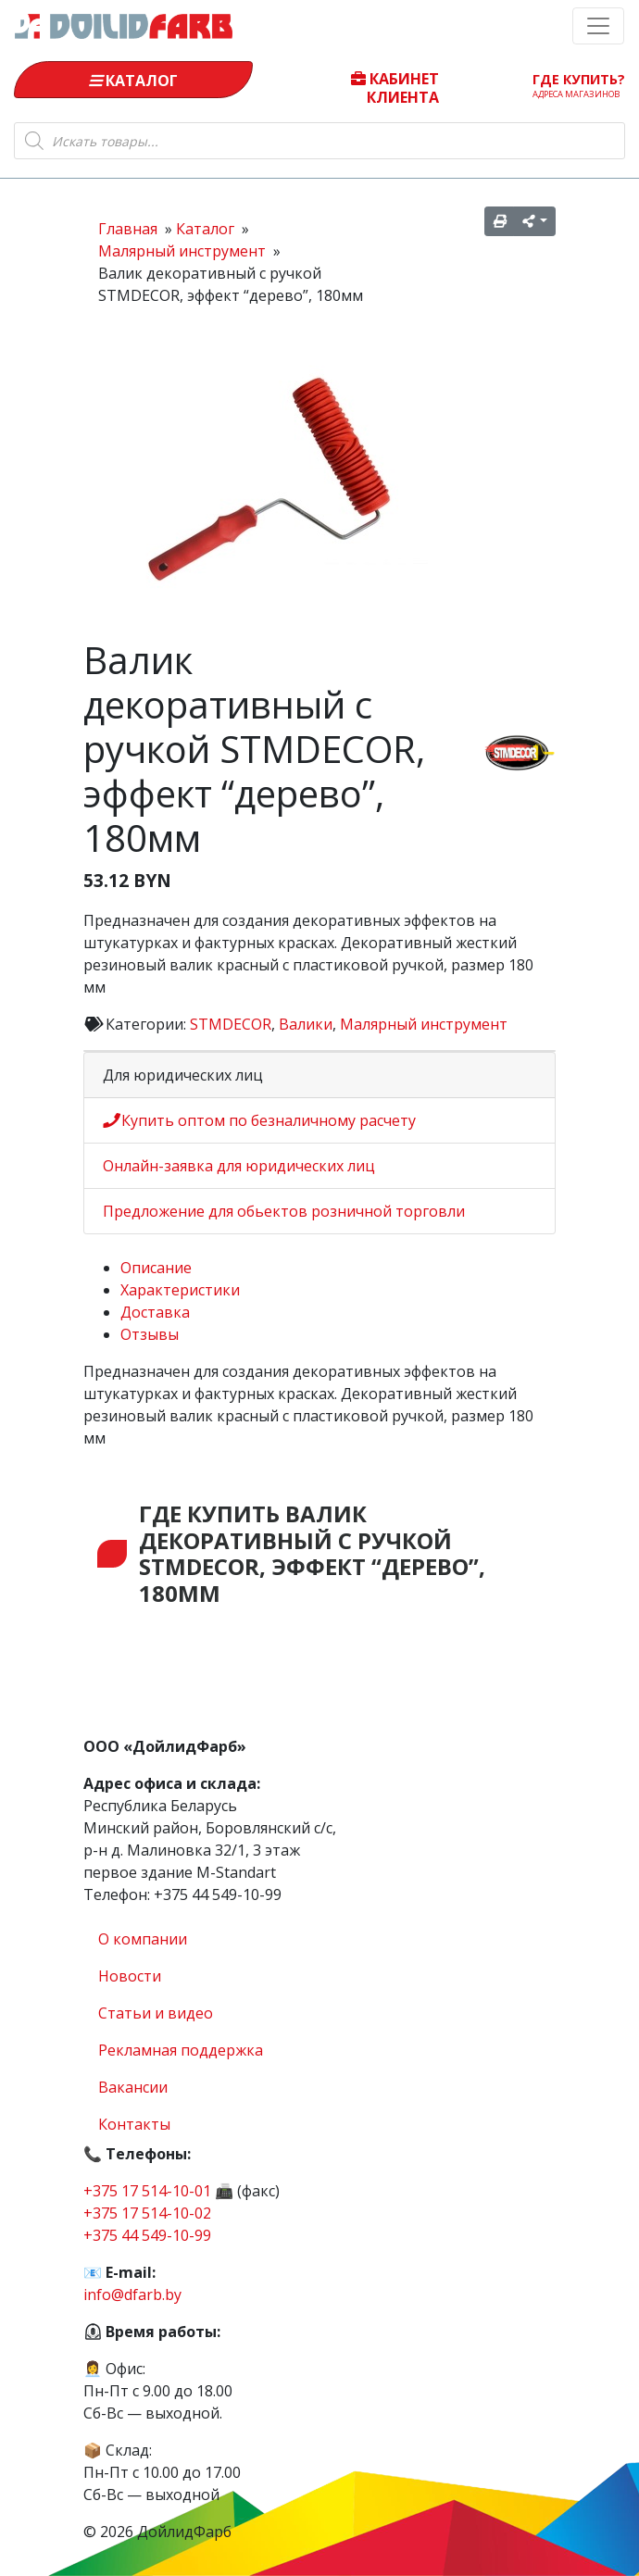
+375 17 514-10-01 (147, 2191)
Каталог (133, 80)
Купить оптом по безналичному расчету (259, 1120)
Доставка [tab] (155, 1312)
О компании (142, 1939)
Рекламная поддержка (180, 2050)
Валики (305, 1024)
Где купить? (578, 85)
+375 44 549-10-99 (147, 2235)
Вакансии (133, 2087)
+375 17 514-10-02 (147, 2213)
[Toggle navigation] (598, 25)
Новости (129, 1976)
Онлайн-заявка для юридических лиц (239, 1166)
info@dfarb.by (132, 2294)
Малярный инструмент (423, 1024)
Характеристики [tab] (180, 1290)
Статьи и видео (155, 2013)
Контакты (134, 2124)
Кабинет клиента (395, 87)
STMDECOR (230, 1024)
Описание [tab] (156, 1267)
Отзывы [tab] (149, 1334)
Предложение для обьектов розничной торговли (284, 1211)
